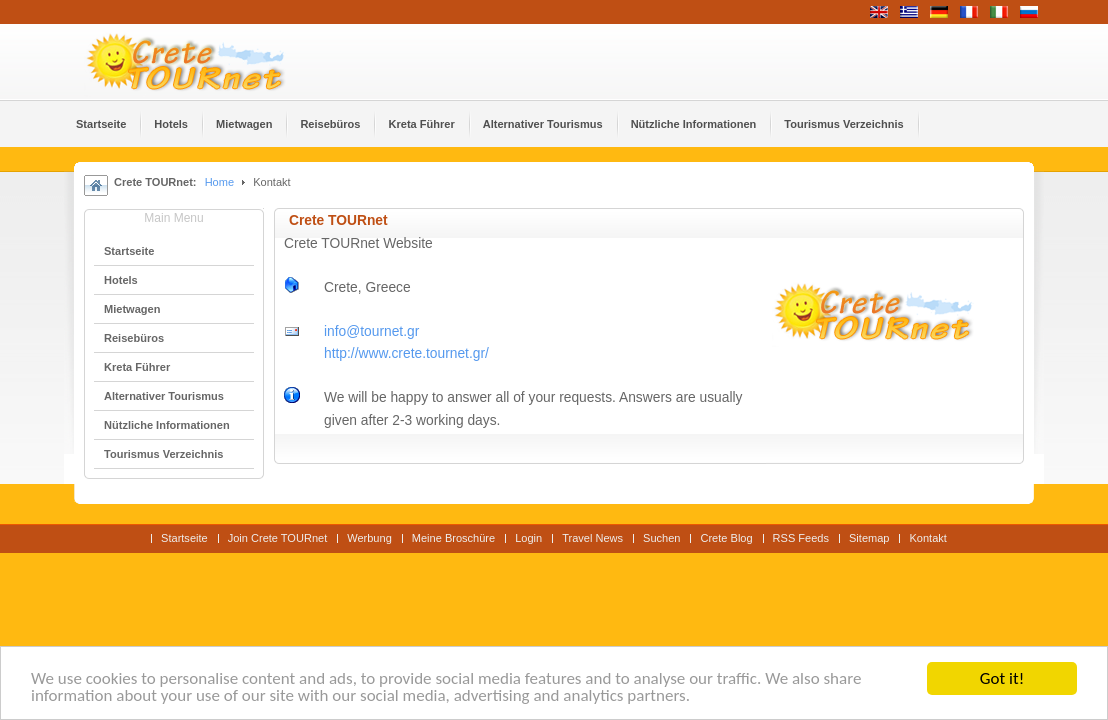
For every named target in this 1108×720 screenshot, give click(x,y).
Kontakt (927, 538)
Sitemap (869, 538)
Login (528, 538)
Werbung (369, 538)
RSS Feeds (801, 538)
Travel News (592, 538)
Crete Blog (726, 538)
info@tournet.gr (371, 331)
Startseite (184, 538)
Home (219, 182)
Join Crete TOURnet (278, 538)
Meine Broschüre (453, 538)
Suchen (661, 538)
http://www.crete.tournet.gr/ (406, 353)
